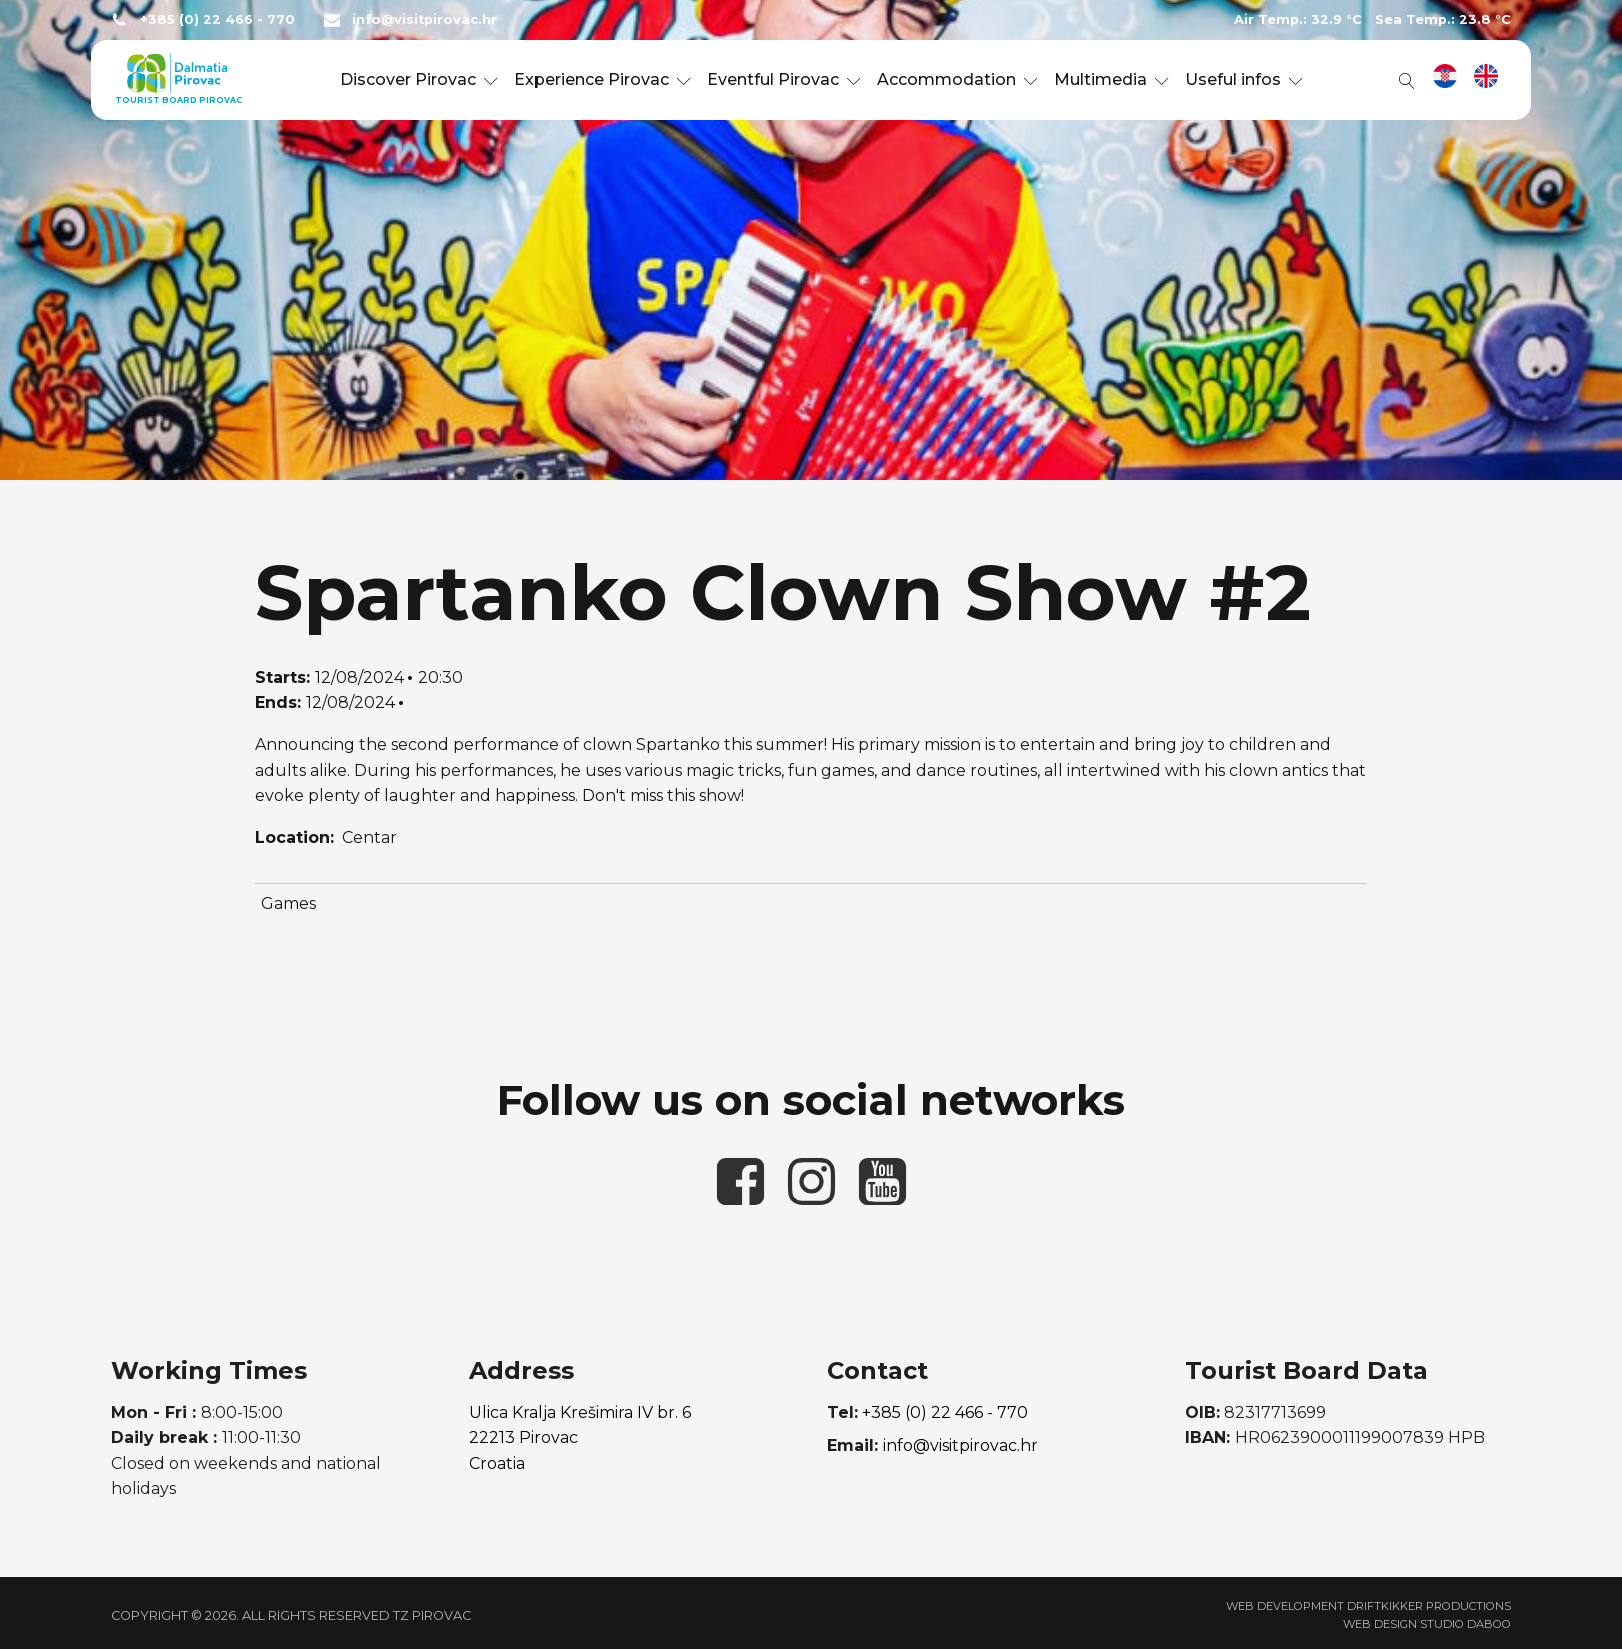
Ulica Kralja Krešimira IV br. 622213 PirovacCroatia (580, 1438)
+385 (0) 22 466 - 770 (217, 19)
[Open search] (1403, 80)
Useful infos (1244, 79)
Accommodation (957, 79)
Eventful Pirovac (784, 79)
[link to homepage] (176, 79)
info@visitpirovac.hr (424, 19)
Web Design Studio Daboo (1427, 1624)
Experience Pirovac (602, 79)
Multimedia (1111, 79)
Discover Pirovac (419, 79)
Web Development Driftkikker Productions (1368, 1606)
